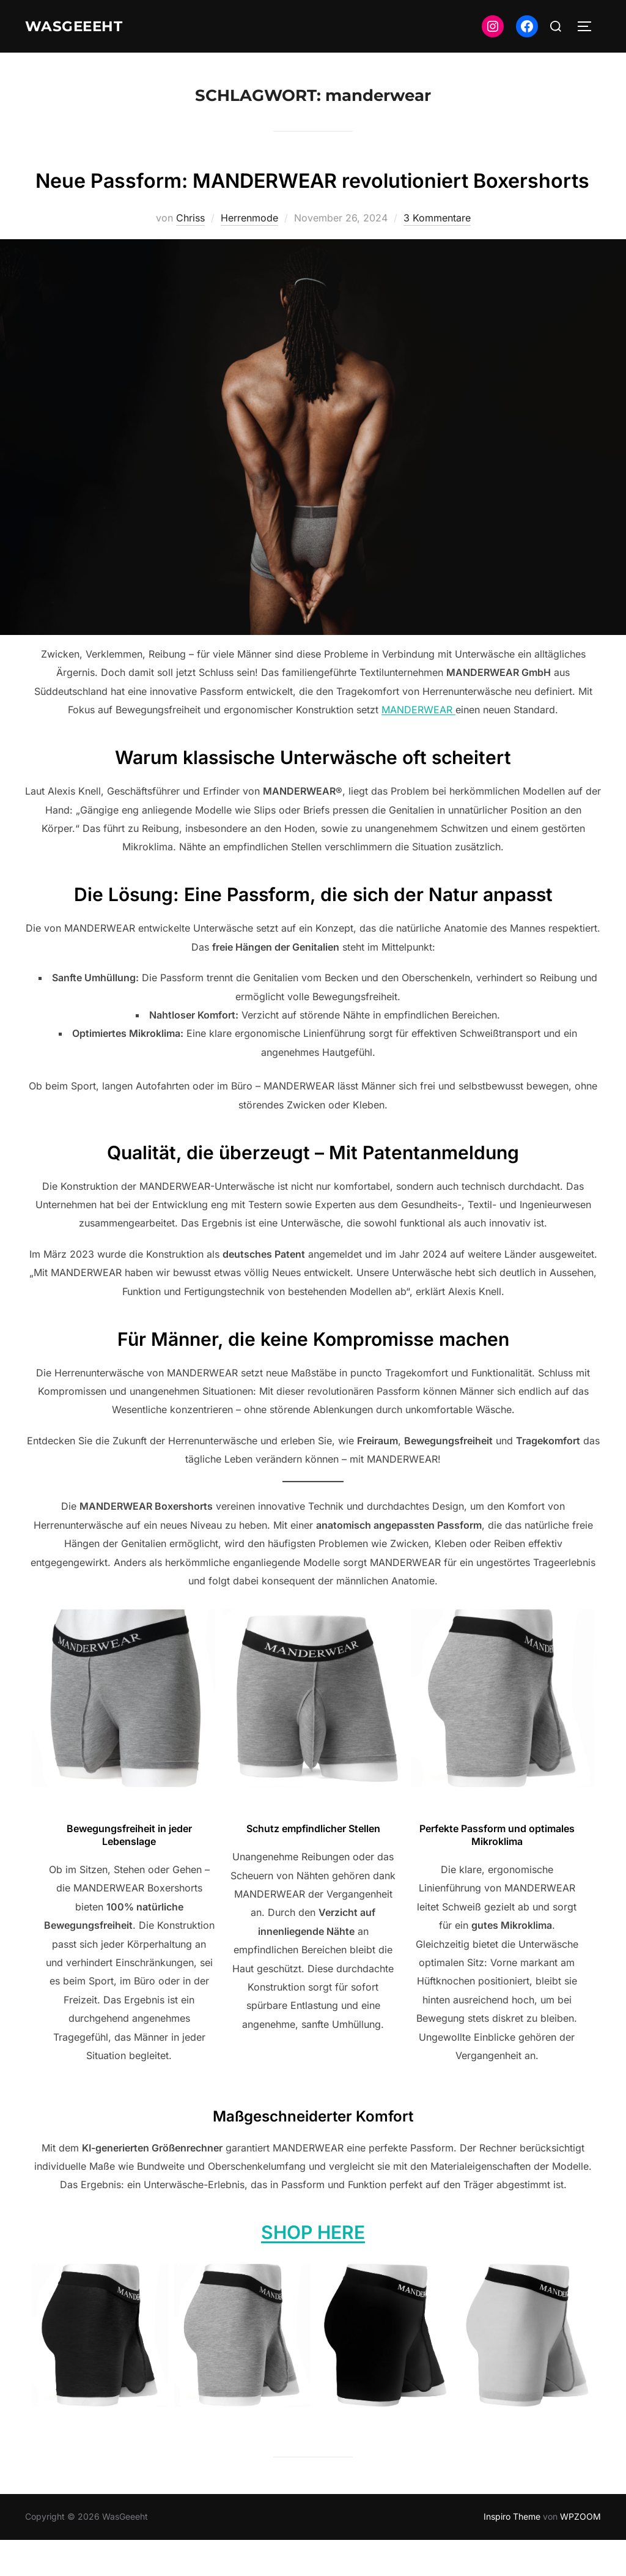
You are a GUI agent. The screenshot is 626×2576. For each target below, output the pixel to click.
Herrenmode (249, 254)
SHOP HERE (313, 2268)
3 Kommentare (437, 254)
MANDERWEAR (418, 746)
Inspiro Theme (512, 2552)
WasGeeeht (81, 26)
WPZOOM (580, 2552)
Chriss (190, 254)
